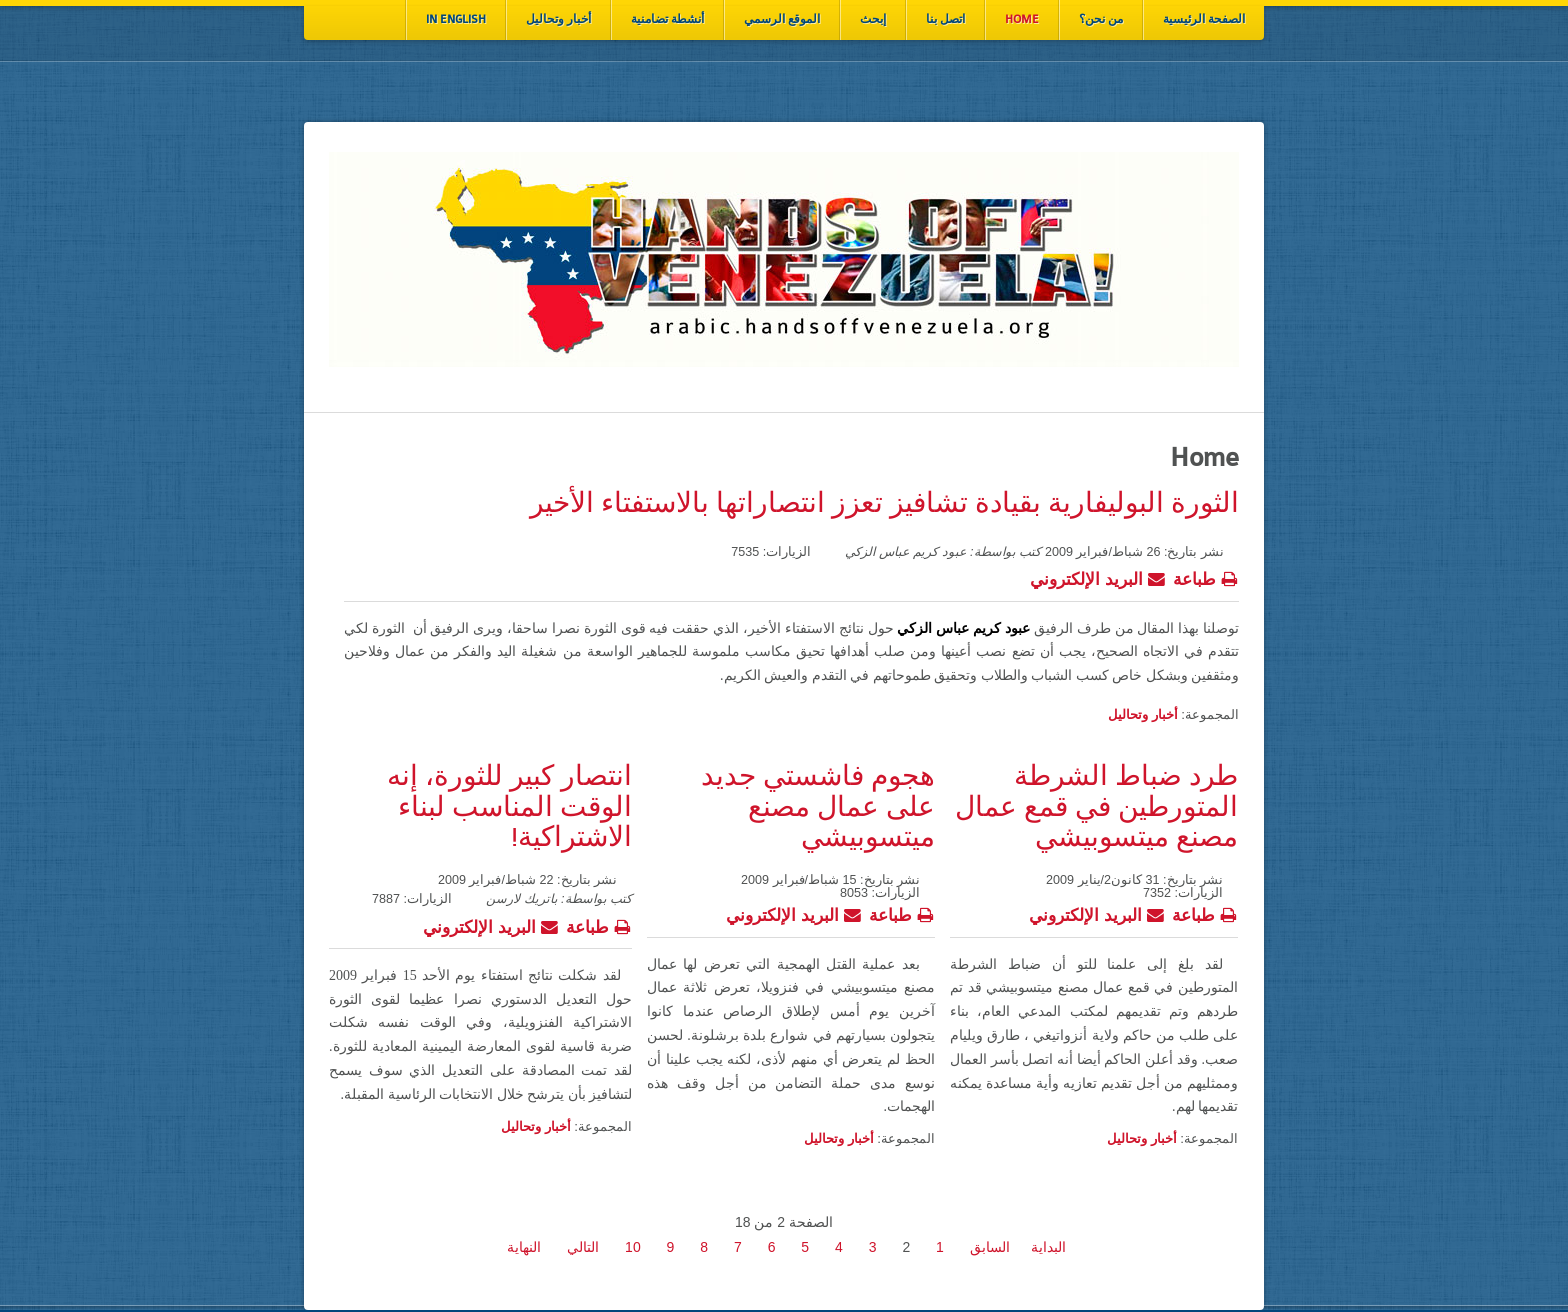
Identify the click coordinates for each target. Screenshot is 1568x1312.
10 (633, 1247)
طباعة (1206, 577)
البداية (1048, 1247)
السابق (990, 1247)
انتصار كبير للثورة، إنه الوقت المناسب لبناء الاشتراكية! (509, 807)
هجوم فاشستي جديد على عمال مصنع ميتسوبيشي (818, 807)
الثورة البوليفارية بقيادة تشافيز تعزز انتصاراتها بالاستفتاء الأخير (884, 503)
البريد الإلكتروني (1097, 577)
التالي (583, 1247)
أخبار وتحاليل (1143, 714)
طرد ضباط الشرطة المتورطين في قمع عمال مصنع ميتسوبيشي (1096, 807)
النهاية (524, 1247)
